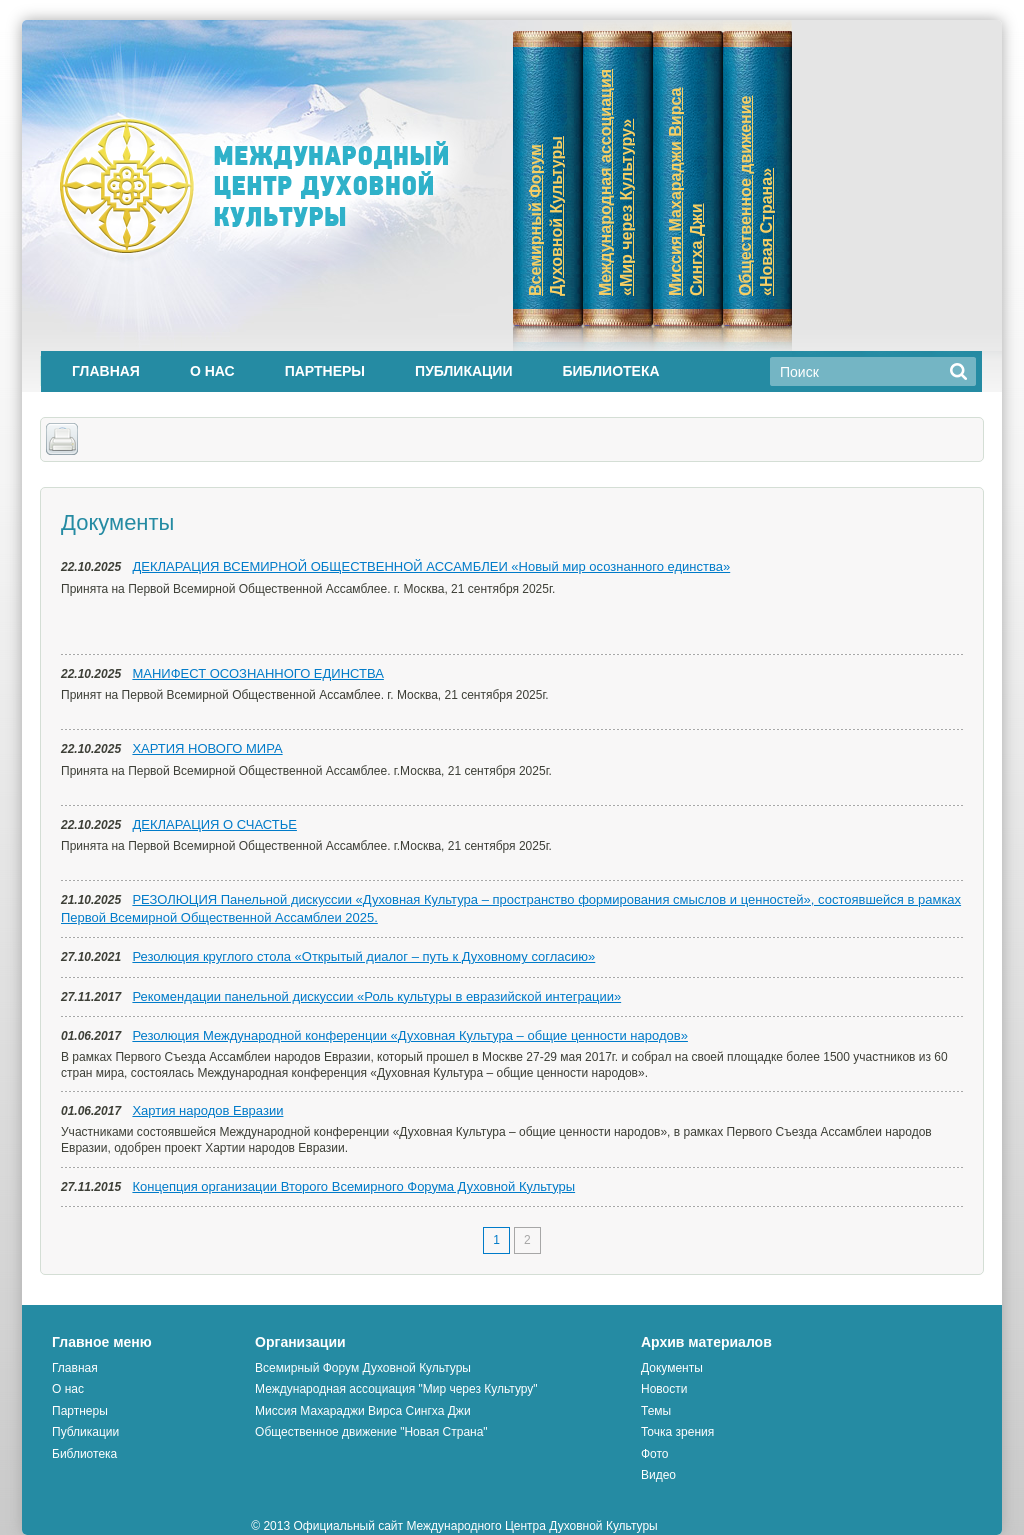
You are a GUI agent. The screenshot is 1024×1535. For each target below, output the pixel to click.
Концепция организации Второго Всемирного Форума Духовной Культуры (353, 1186)
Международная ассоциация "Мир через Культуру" (396, 1389)
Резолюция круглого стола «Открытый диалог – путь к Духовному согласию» (363, 956)
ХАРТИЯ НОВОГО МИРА (207, 748)
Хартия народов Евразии (207, 1110)
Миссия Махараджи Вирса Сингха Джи (362, 1411)
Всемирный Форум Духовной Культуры (363, 1368)
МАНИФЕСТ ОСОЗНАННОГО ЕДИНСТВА (257, 673)
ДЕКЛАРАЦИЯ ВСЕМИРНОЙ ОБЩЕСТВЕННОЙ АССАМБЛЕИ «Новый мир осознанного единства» (431, 566)
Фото (655, 1454)
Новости (664, 1389)
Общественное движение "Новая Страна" (371, 1432)
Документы (672, 1368)
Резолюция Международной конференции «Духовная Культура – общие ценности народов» (410, 1035)
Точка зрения (677, 1432)
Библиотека (610, 371)
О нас (212, 371)
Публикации (463, 371)
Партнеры (325, 371)
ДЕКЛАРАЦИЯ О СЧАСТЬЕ (214, 824)
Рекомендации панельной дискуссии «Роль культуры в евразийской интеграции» (376, 996)
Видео (658, 1475)
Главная (106, 371)
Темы (656, 1411)
